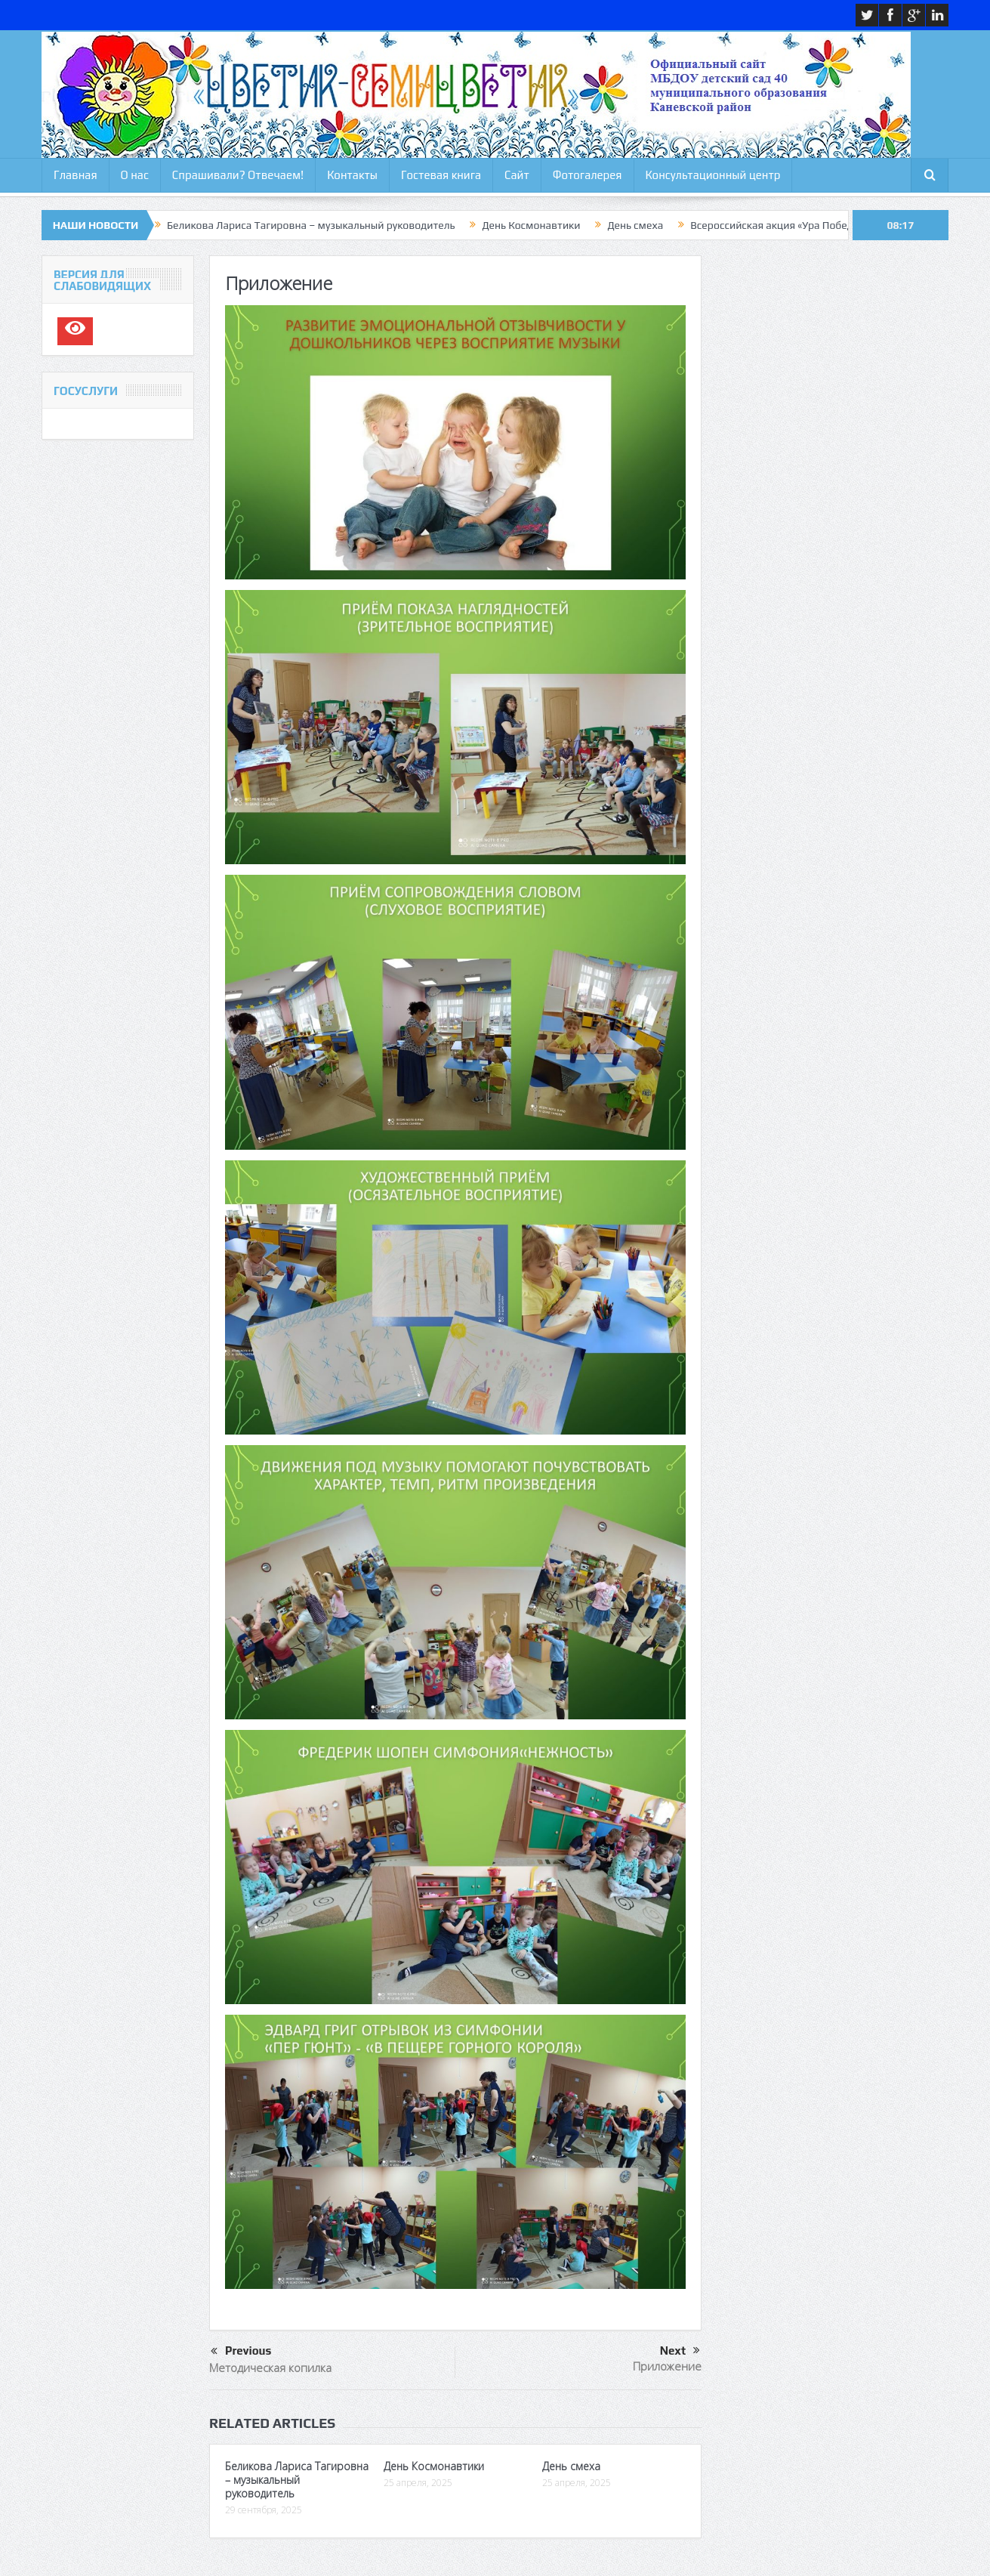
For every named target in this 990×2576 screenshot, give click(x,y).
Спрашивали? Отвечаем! (238, 174)
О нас (135, 174)
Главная (75, 174)
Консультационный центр (713, 174)
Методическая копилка (270, 2367)
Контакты (352, 174)
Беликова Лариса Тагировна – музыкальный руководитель (311, 225)
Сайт (516, 174)
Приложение (667, 2366)
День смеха (635, 225)
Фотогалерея (587, 174)
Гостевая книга (441, 174)
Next (680, 2351)
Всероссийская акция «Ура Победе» (776, 225)
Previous (241, 2351)
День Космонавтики (531, 225)
